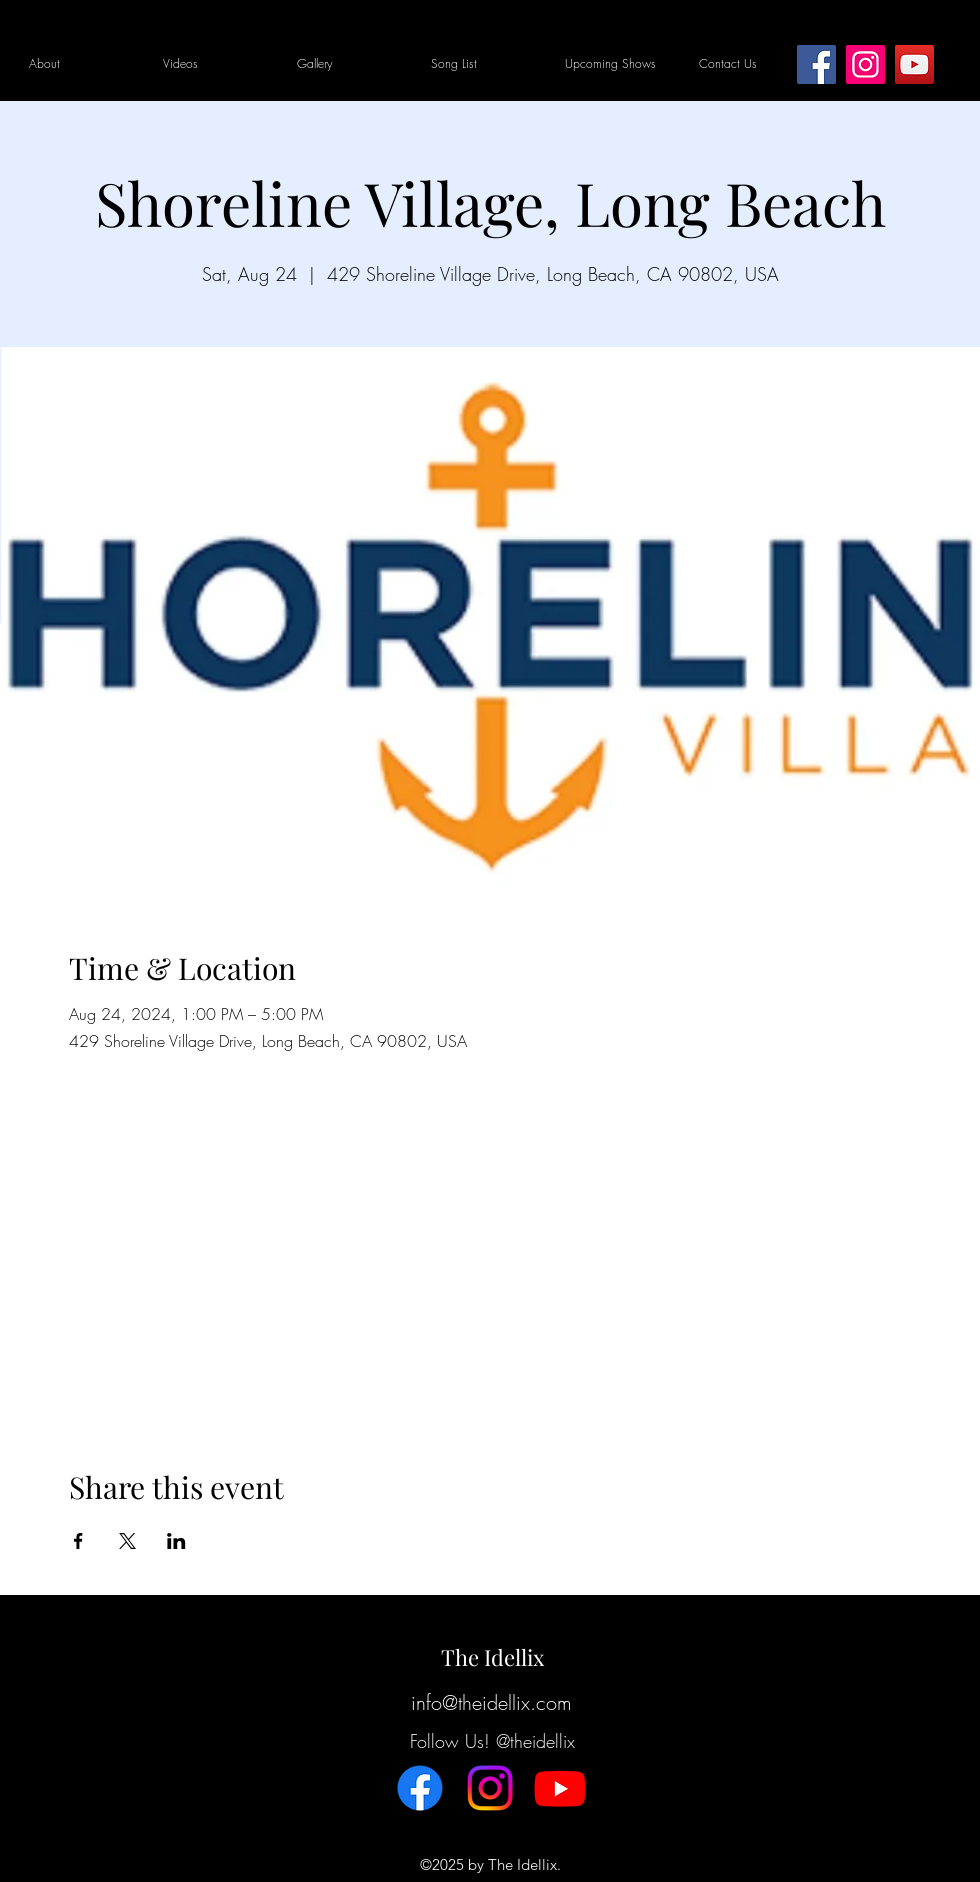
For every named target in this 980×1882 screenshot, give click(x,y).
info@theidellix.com (491, 1702)
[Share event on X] (127, 1541)
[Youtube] (560, 1788)
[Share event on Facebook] (78, 1541)
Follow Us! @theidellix (492, 1741)
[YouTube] (914, 64)
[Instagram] (865, 64)
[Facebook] (816, 64)
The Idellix (492, 1657)
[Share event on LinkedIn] (176, 1541)
